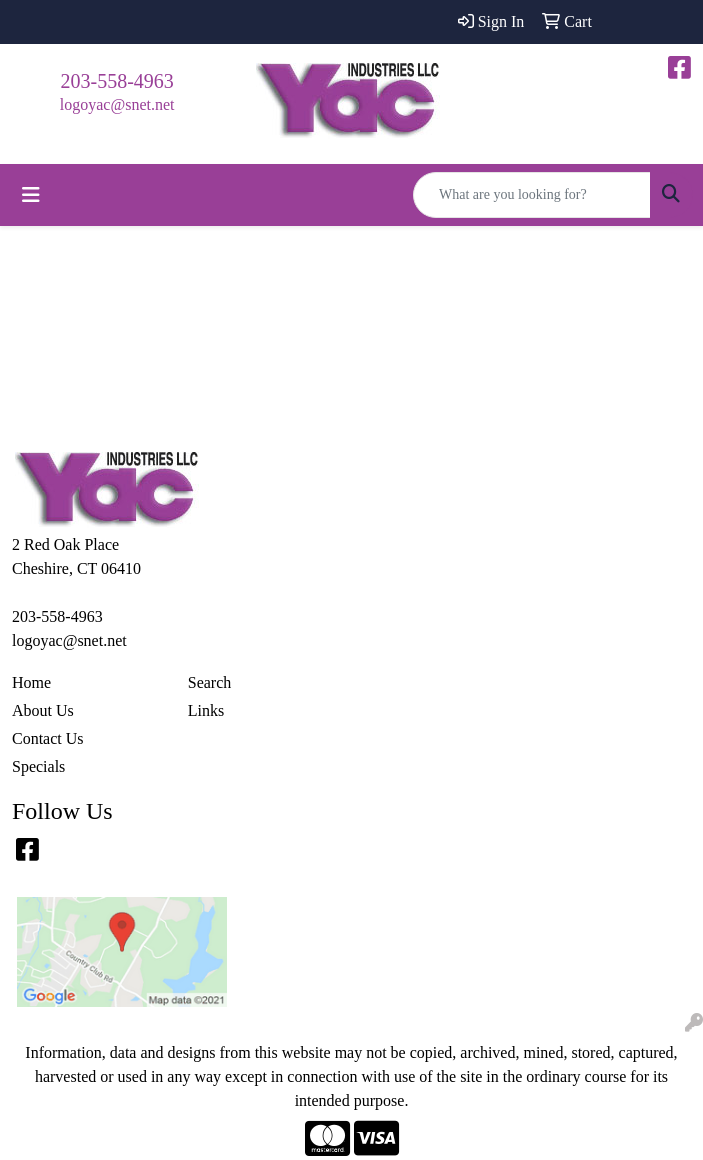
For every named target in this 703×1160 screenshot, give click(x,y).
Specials (38, 766)
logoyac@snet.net (117, 104)
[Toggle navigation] (31, 195)
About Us (43, 710)
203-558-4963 (117, 81)
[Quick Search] (532, 195)
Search (210, 682)
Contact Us (48, 738)
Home (31, 682)
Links (206, 710)
